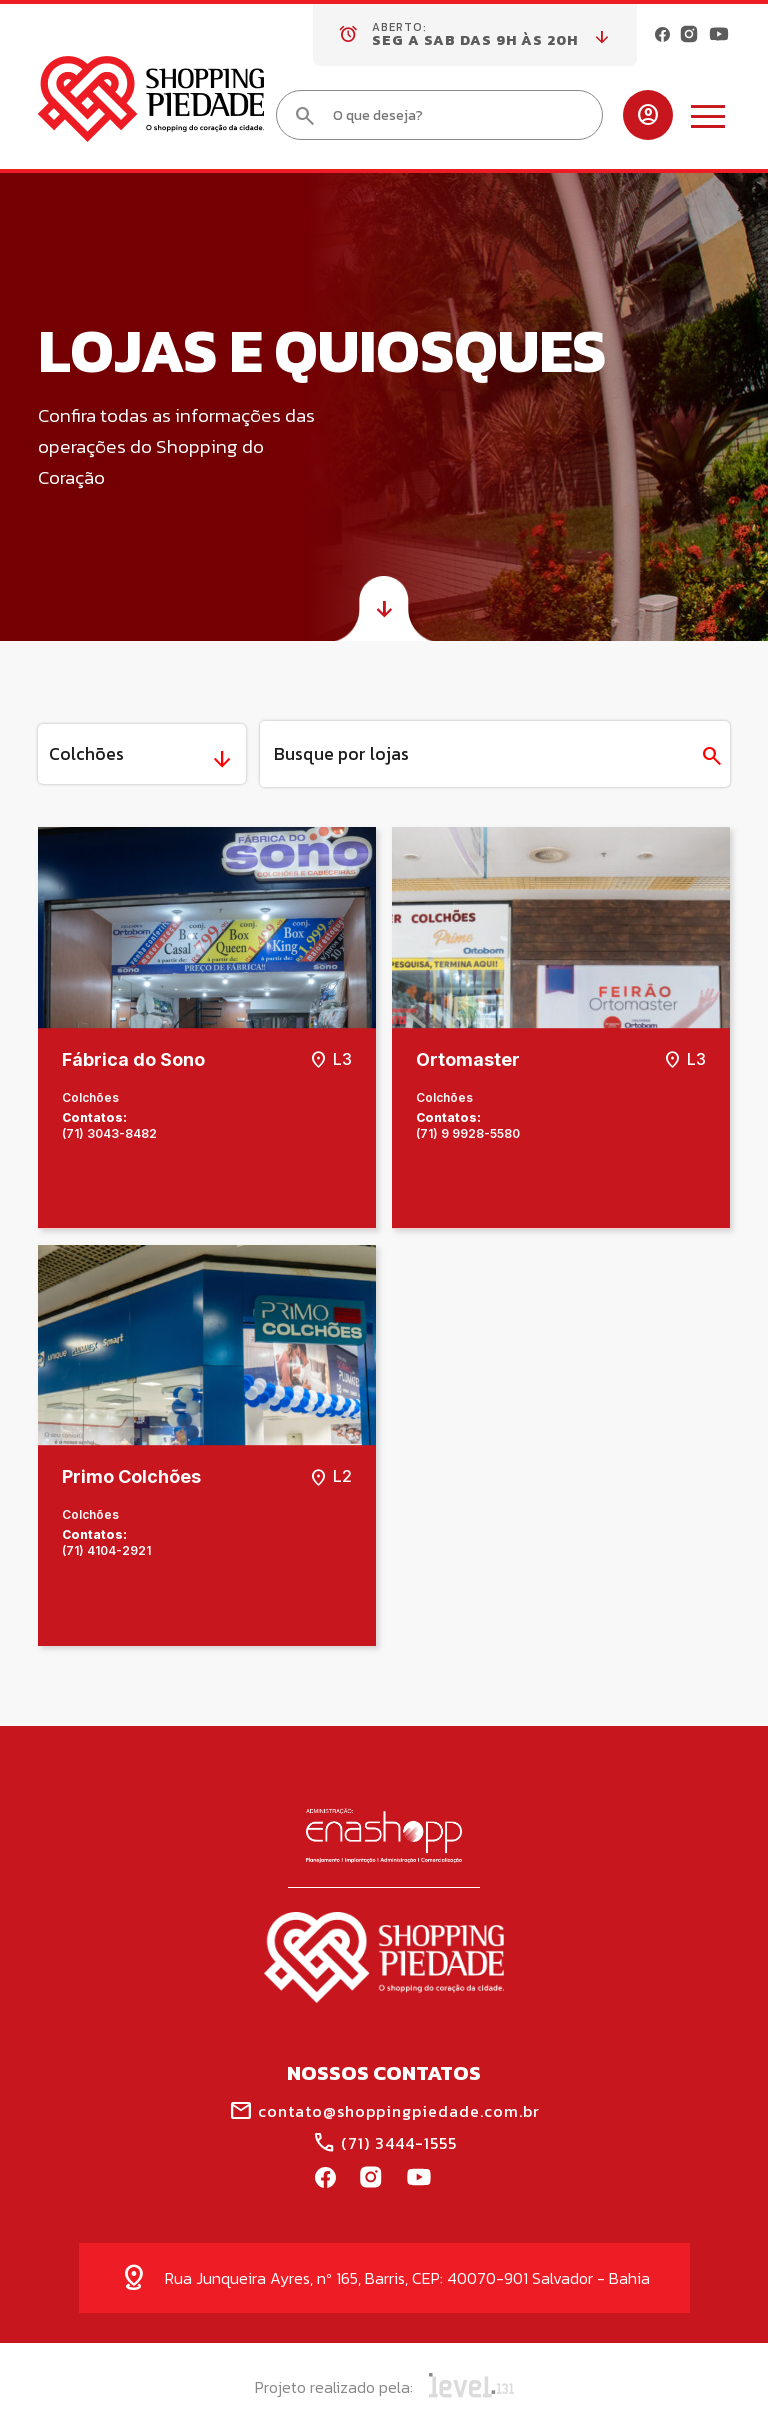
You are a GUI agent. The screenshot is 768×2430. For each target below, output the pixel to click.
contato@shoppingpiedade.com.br (384, 2111)
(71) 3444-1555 (384, 2143)
